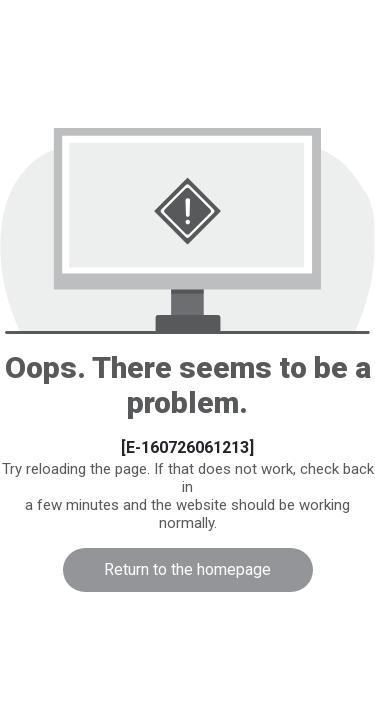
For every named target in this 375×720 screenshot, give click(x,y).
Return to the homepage (187, 569)
